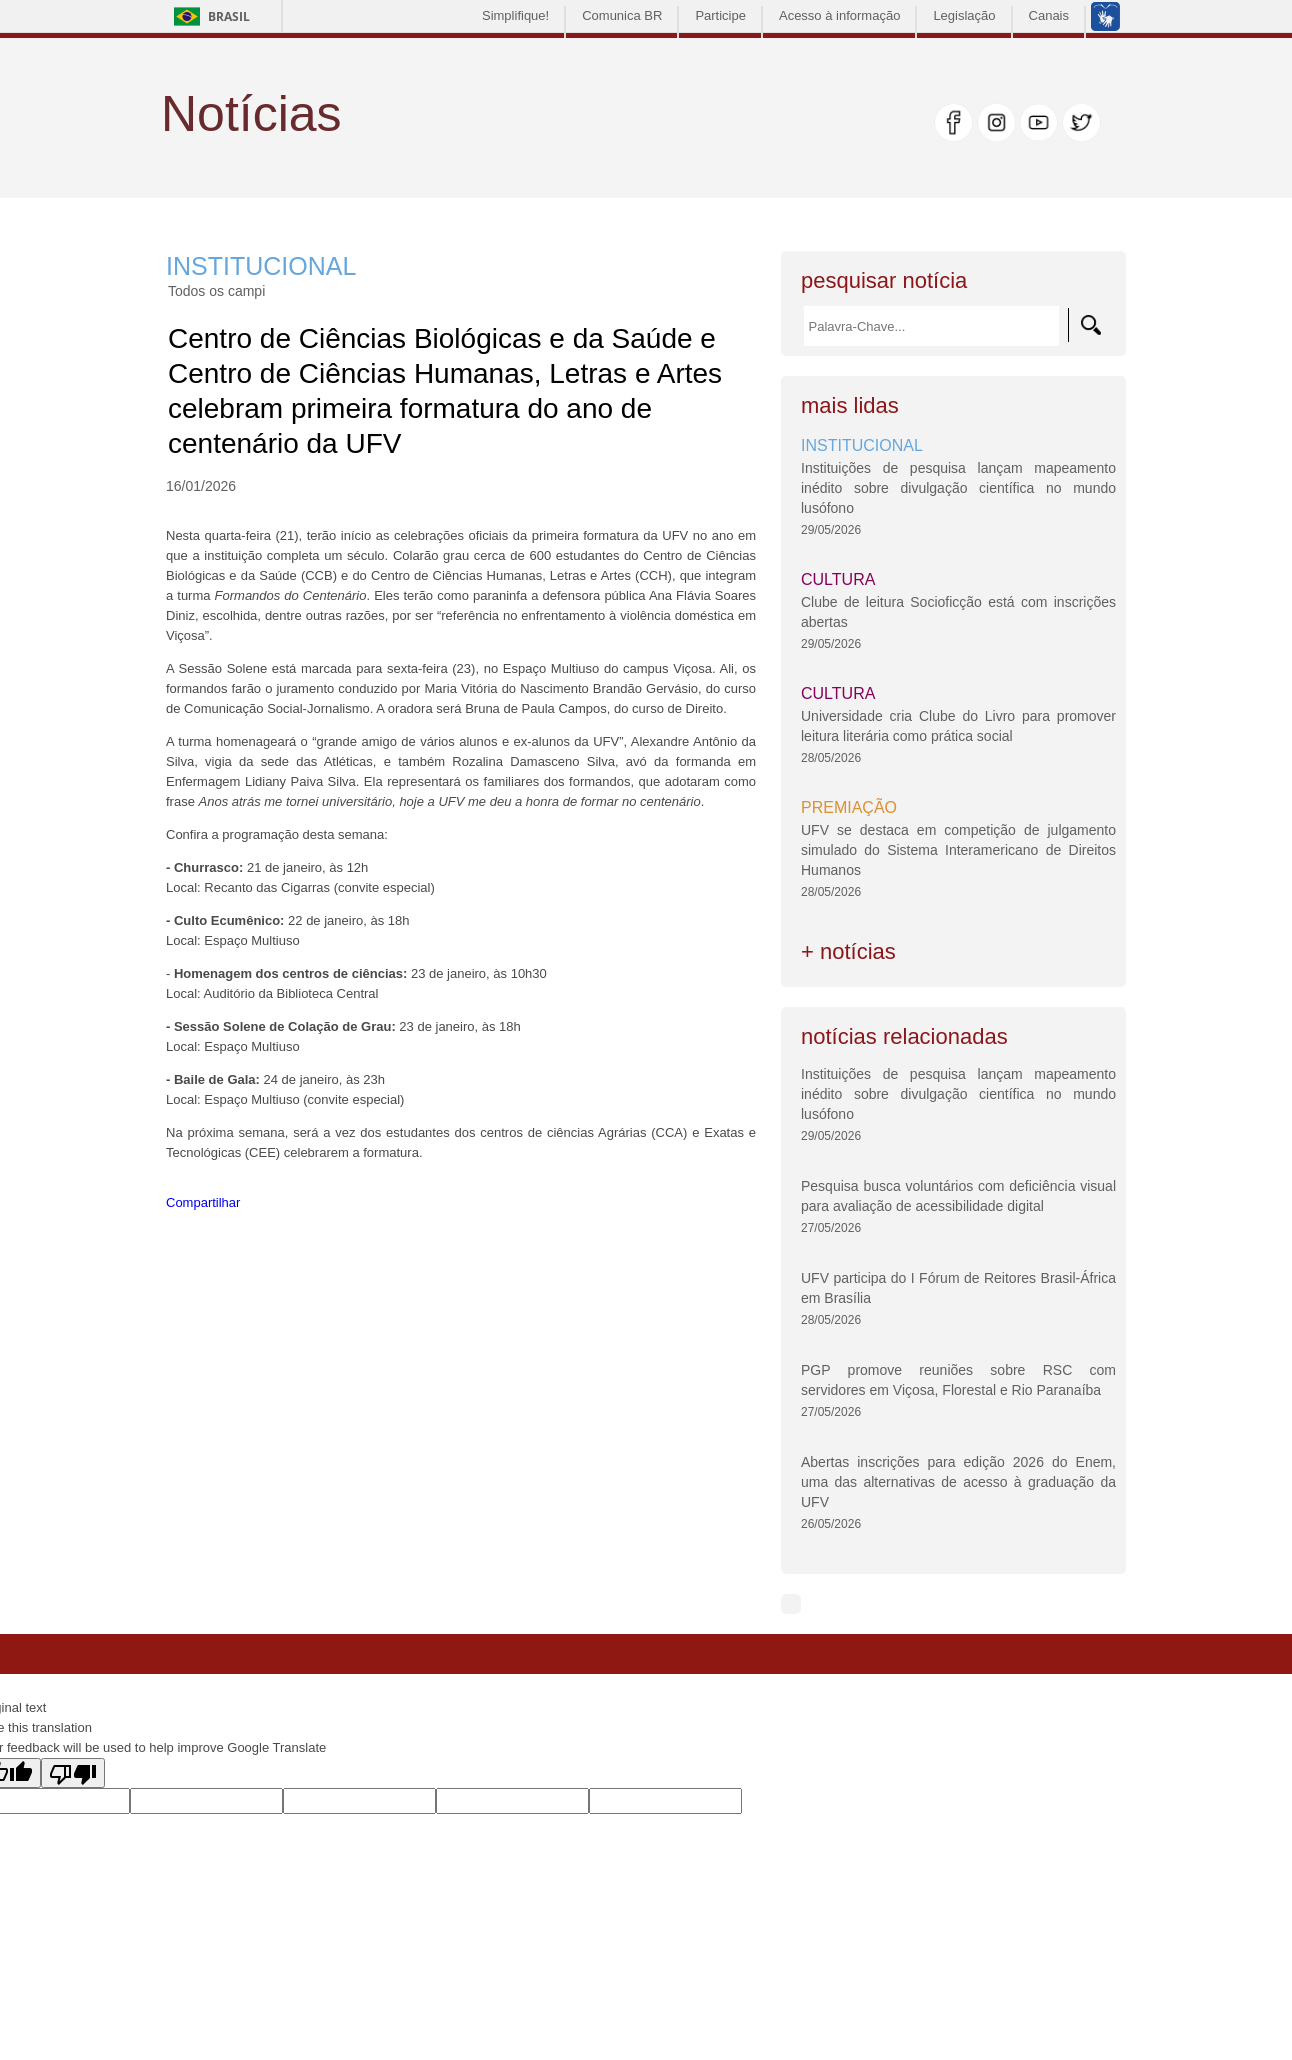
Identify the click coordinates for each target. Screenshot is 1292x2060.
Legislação (964, 15)
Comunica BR (622, 15)
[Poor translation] (73, 1773)
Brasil (229, 16)
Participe (720, 15)
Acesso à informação (839, 15)
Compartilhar (203, 1202)
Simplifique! (515, 15)
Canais (1049, 15)
